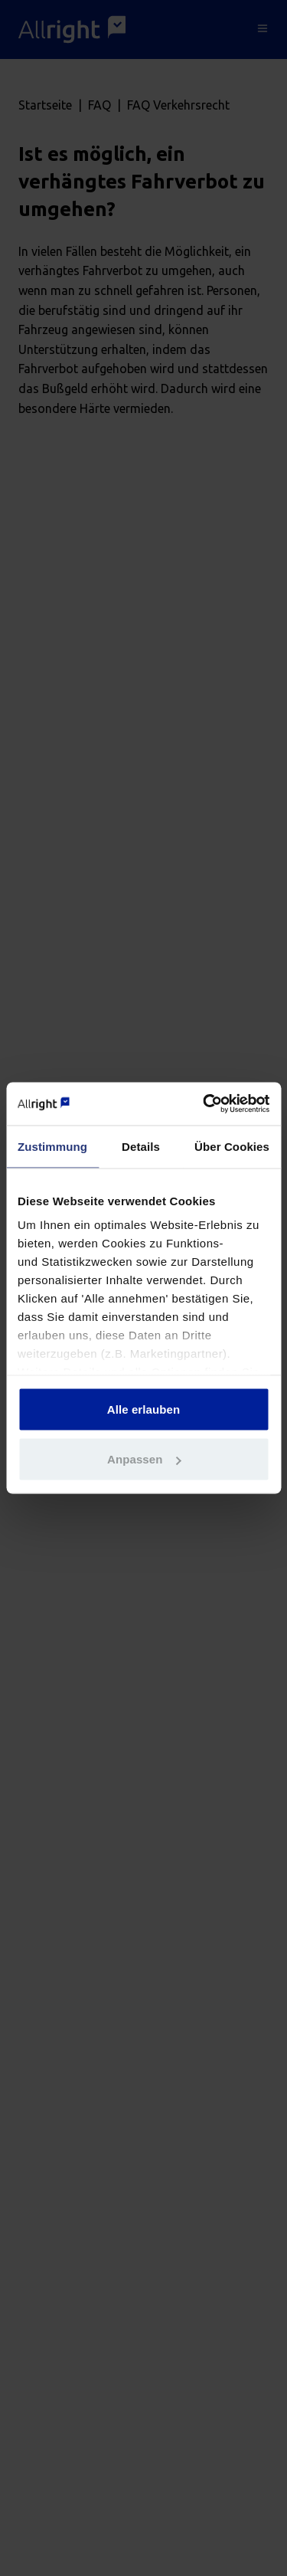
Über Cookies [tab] (231, 1145)
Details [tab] (141, 1145)
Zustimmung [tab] (52, 1145)
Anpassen (144, 1459)
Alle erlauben (144, 1408)
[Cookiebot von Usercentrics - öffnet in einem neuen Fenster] (204, 1104)
